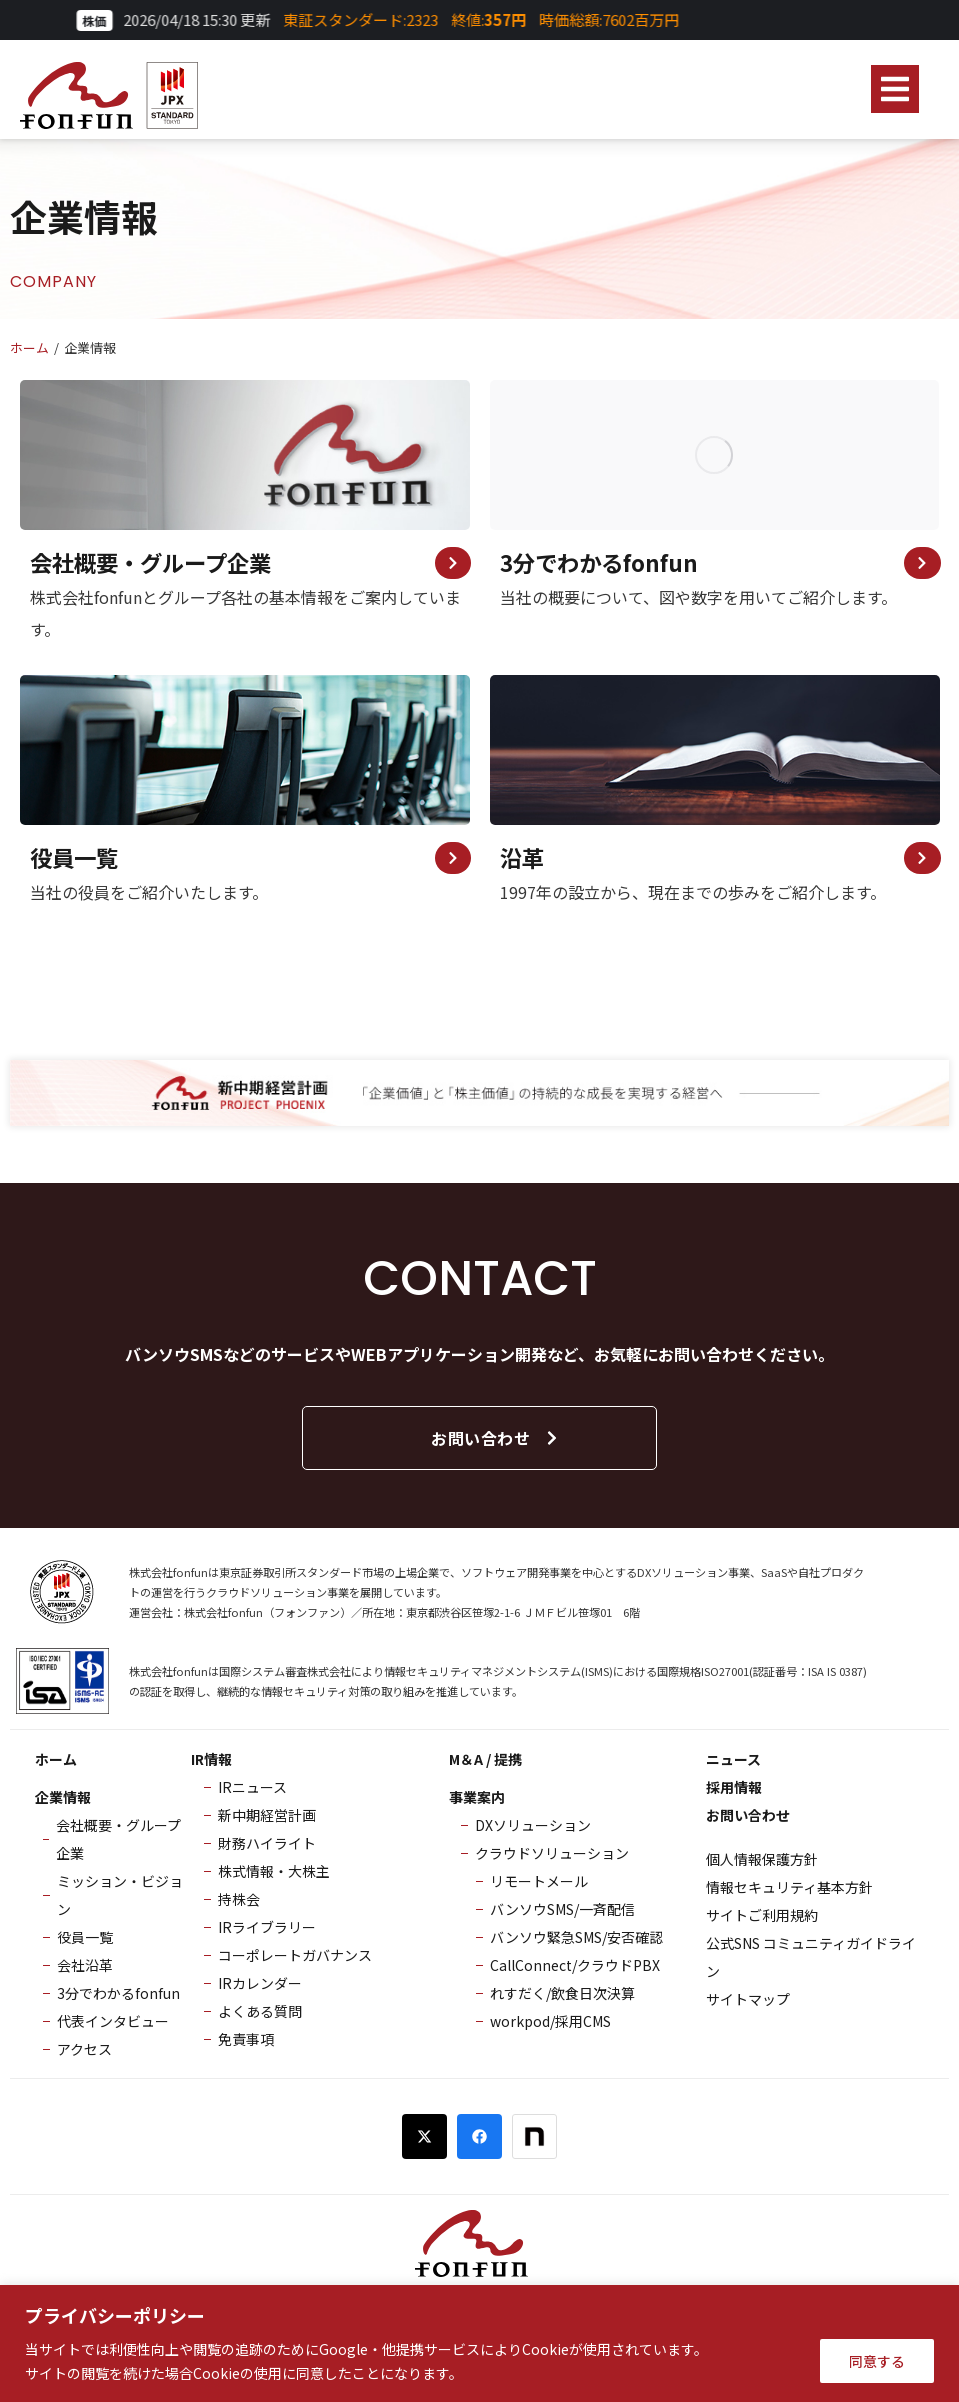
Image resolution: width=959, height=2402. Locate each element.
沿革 (522, 863)
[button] (895, 89)
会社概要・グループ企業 (150, 564)
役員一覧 (74, 863)
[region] (479, 2343)
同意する (877, 2361)
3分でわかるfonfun (599, 564)
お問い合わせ (495, 1447)
